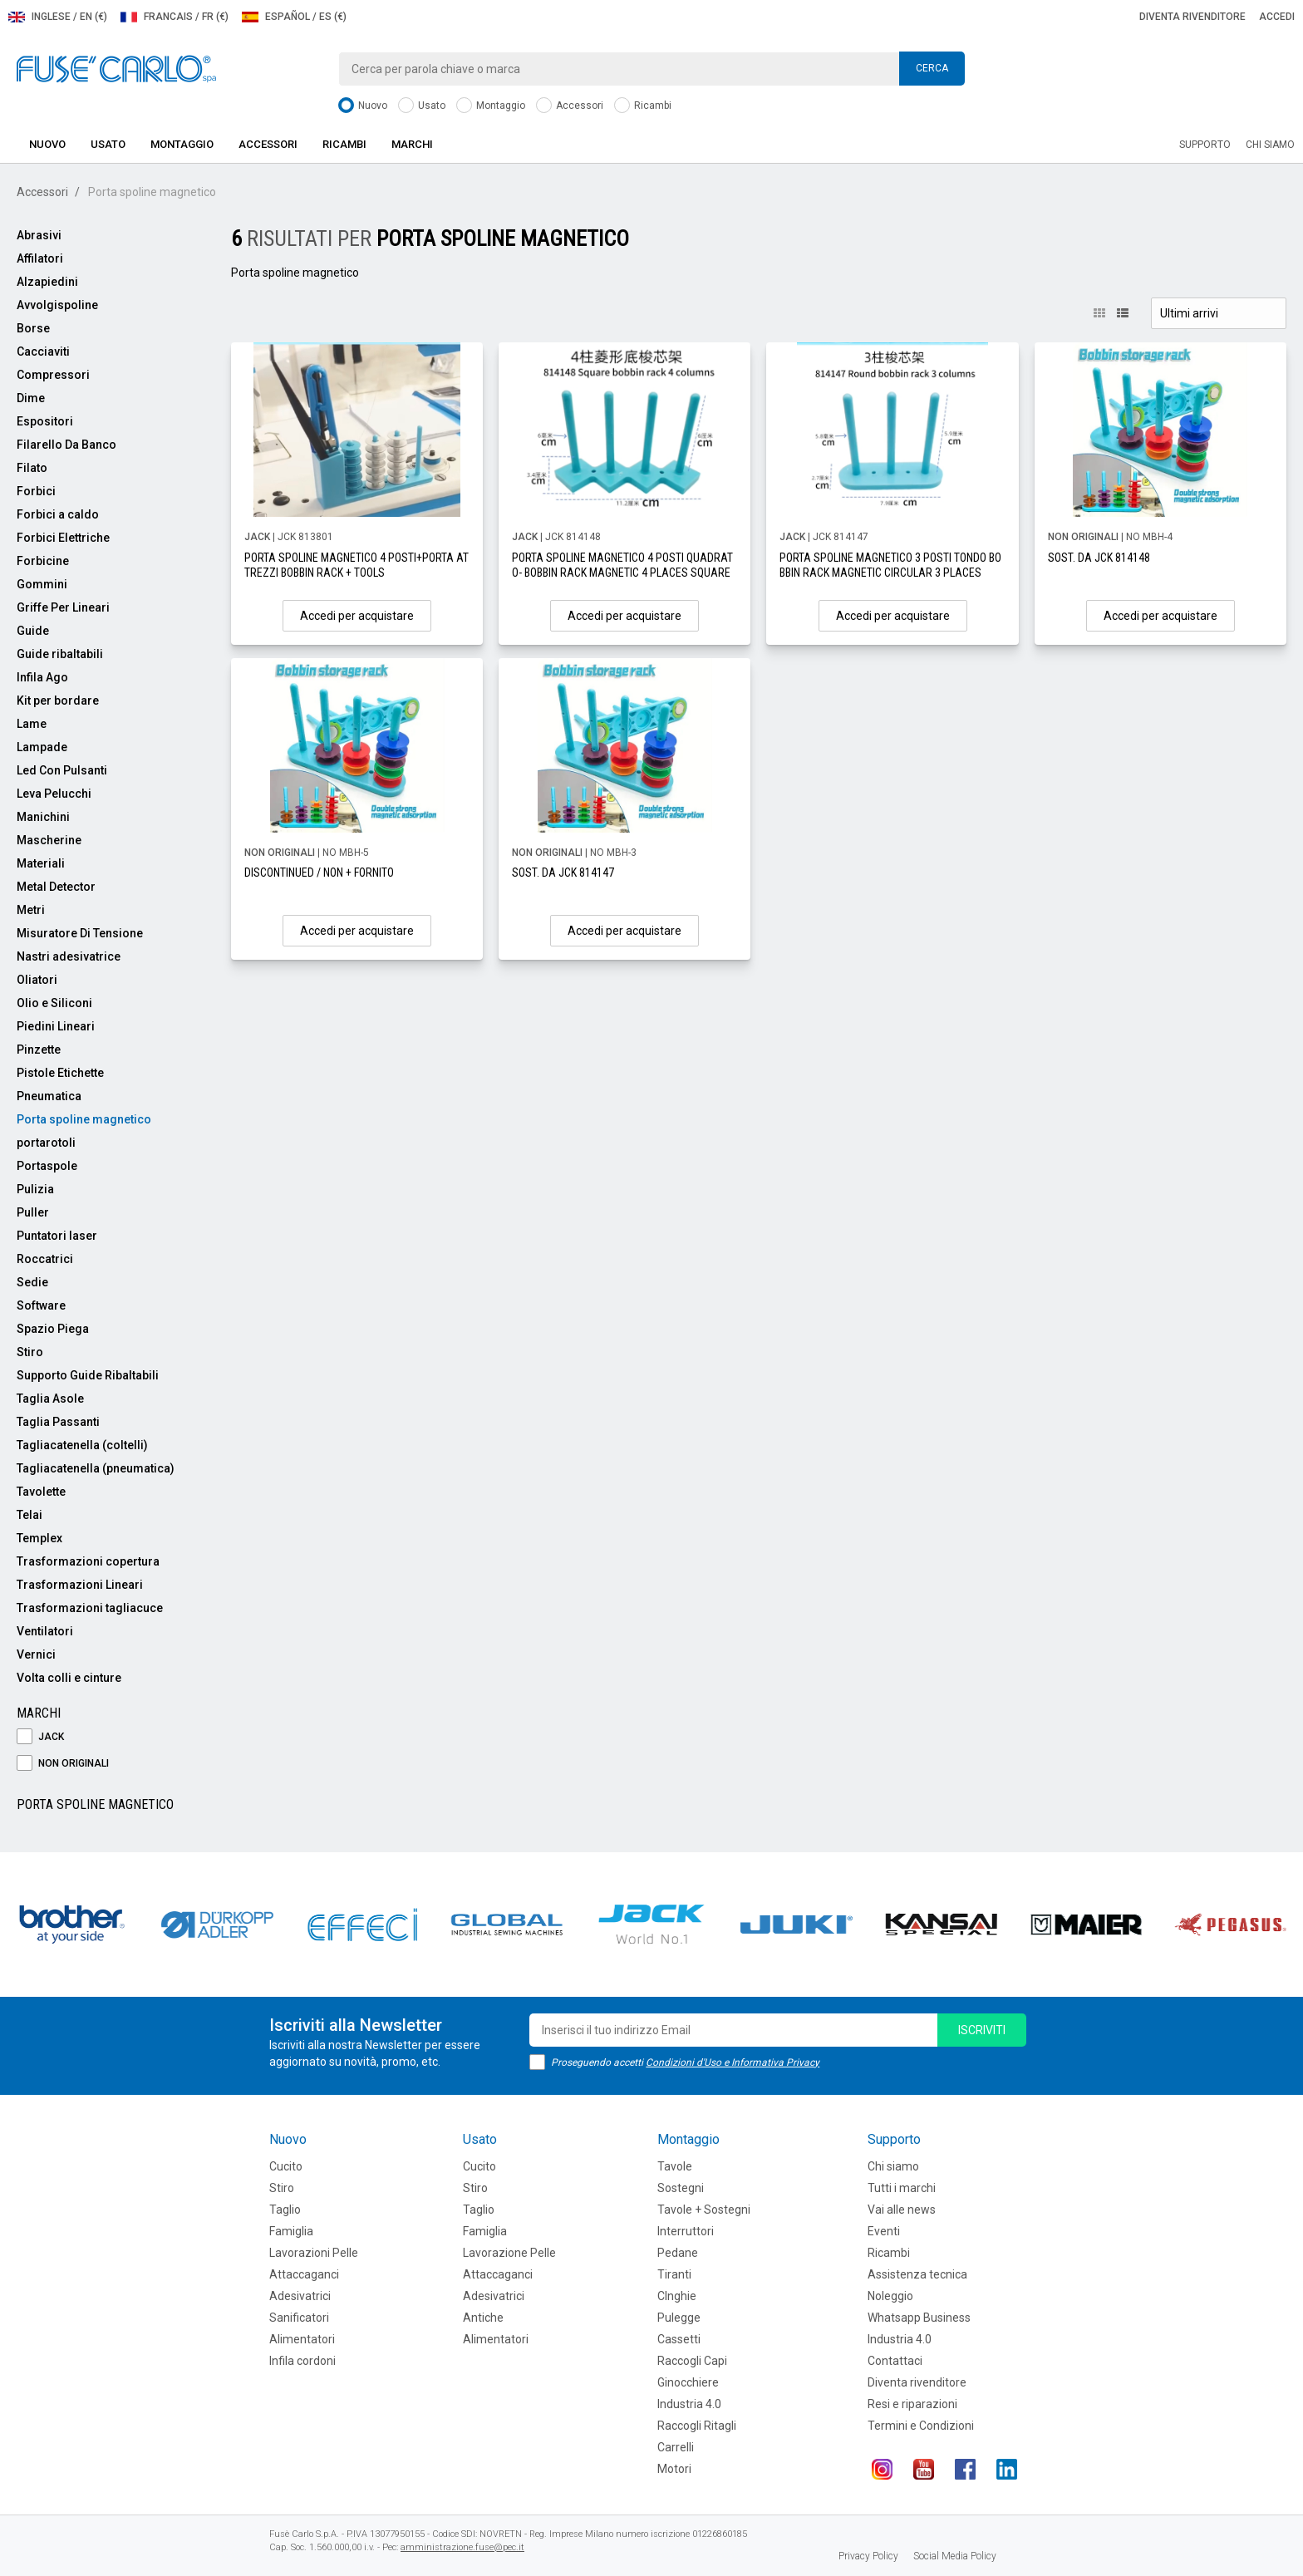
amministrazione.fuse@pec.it (462, 2547)
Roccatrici (45, 1259)
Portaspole (47, 1165)
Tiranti (674, 2274)
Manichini (43, 816)
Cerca (932, 68)
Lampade (42, 747)
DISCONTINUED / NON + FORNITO (319, 872)
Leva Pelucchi (54, 793)
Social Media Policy (954, 2556)
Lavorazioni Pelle (313, 2252)
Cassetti (679, 2339)
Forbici (36, 491)
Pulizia (35, 1189)
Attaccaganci (304, 2274)
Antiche (483, 2317)
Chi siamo (1270, 144)
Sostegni (680, 2188)
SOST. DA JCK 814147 (563, 872)
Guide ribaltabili (60, 654)
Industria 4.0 (689, 2404)
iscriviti (982, 2030)
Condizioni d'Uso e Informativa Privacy (732, 2062)
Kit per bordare (58, 700)
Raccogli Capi (692, 2360)
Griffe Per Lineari (63, 607)
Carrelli (675, 2447)
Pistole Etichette (60, 1072)
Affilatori (40, 258)
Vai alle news (902, 2209)
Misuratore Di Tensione (80, 933)
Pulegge (679, 2317)
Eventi (884, 2231)
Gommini (42, 584)
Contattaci (895, 2360)
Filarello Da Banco (66, 444)
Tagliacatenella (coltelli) (82, 1445)
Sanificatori (299, 2317)
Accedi (1277, 16)
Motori (674, 2468)
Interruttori (685, 2231)
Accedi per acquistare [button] (357, 615)
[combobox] (651, 69)
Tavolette (41, 1491)
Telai (29, 1515)
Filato (32, 467)
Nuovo (362, 106)
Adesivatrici (300, 2296)
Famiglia (291, 2231)
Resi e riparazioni (912, 2404)
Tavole (674, 2166)
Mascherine (49, 840)
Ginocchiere (688, 2382)
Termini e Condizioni (921, 2425)
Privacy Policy (868, 2556)
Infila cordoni (302, 2360)
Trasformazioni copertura (88, 1561)
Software (41, 1305)
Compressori (53, 374)
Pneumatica (49, 1096)
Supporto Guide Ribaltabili (88, 1375)
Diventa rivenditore (1192, 16)
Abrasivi (39, 235)
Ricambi (642, 106)
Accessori (569, 106)
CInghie (676, 2296)
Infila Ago (42, 677)
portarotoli (46, 1142)
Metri (31, 910)
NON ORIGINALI (63, 1764)
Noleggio (890, 2296)
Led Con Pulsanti (62, 770)
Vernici (36, 1654)
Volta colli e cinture (69, 1677)
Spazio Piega (53, 1328)
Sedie (32, 1282)
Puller (33, 1212)
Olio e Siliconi (54, 1003)
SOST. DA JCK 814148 (1099, 557)
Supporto (1205, 144)
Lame (32, 723)
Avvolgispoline (57, 305)
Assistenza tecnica (917, 2274)
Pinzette (39, 1049)
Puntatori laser (57, 1235)
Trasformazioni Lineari (80, 1584)
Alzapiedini (47, 281)
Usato (421, 106)
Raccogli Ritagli (696, 2425)
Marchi (412, 144)
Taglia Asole (50, 1398)
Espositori (45, 421)
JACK (40, 1737)
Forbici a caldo (58, 514)
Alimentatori (302, 2339)
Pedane (677, 2252)
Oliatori (37, 979)
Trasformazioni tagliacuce (90, 1608)
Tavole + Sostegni (703, 2209)
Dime (31, 398)
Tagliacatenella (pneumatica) (96, 1468)
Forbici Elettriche (63, 537)
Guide (33, 630)
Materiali (41, 863)
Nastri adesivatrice (68, 956)
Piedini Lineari (56, 1026)
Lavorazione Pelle (509, 2252)
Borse (33, 328)
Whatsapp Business (919, 2317)
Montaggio (490, 106)
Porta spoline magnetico (84, 1119)
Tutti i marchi (902, 2188)
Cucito (285, 2166)
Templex (39, 1538)
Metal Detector (56, 886)
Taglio (285, 2209)
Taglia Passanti (58, 1421)
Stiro (30, 1352)
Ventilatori (45, 1631)
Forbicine (43, 561)
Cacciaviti (43, 351)
